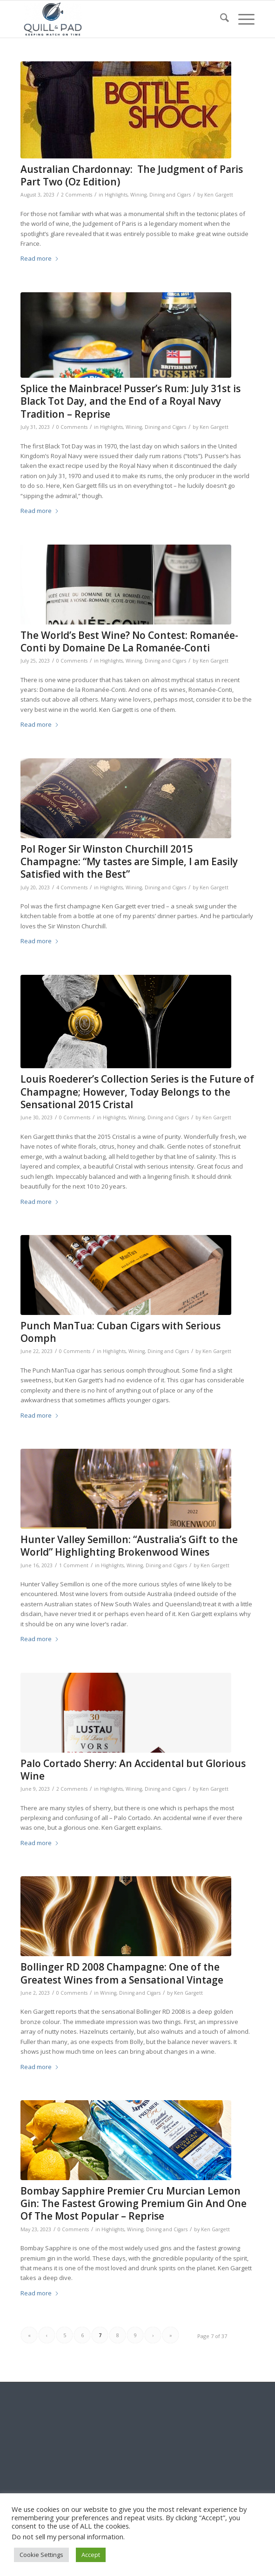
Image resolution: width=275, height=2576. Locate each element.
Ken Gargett (218, 194)
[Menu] (242, 19)
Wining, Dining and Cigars (160, 194)
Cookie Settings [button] (41, 2554)
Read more (39, 258)
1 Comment (73, 1565)
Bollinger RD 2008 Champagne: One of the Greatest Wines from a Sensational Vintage (121, 1973)
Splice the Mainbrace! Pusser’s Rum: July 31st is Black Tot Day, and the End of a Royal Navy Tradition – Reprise (130, 401)
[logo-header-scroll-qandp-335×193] (114, 19)
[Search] (220, 19)
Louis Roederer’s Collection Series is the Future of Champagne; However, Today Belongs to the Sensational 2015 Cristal (137, 1091)
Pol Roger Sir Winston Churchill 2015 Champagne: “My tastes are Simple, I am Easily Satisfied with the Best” (129, 861)
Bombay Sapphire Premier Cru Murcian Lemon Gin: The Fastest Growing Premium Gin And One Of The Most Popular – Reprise (133, 2203)
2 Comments (76, 194)
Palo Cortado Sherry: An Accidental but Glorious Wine (133, 1769)
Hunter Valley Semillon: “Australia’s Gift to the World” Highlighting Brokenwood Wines (129, 1545)
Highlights (116, 194)
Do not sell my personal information (67, 2536)
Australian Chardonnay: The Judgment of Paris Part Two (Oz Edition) (131, 175)
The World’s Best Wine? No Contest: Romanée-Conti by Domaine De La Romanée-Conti (129, 641)
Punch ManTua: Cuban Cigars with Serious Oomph (120, 1332)
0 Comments (71, 427)
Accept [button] (90, 2554)
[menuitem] (220, 19)
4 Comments (71, 887)
